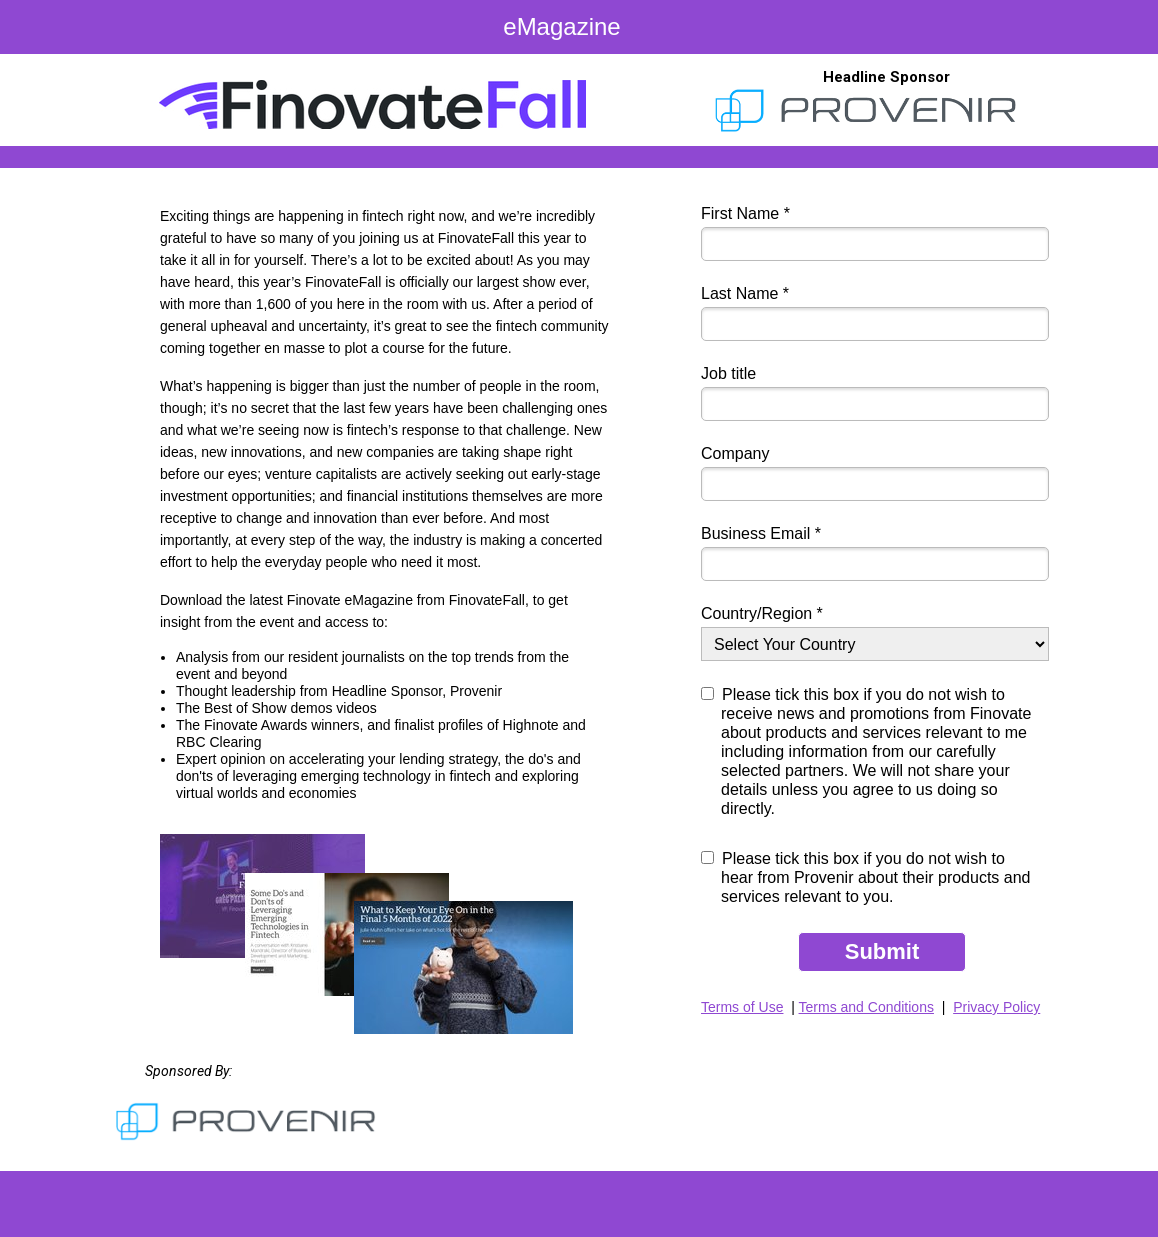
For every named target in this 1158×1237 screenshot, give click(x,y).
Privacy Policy (996, 1007)
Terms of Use (742, 1007)
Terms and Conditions (866, 1007)
